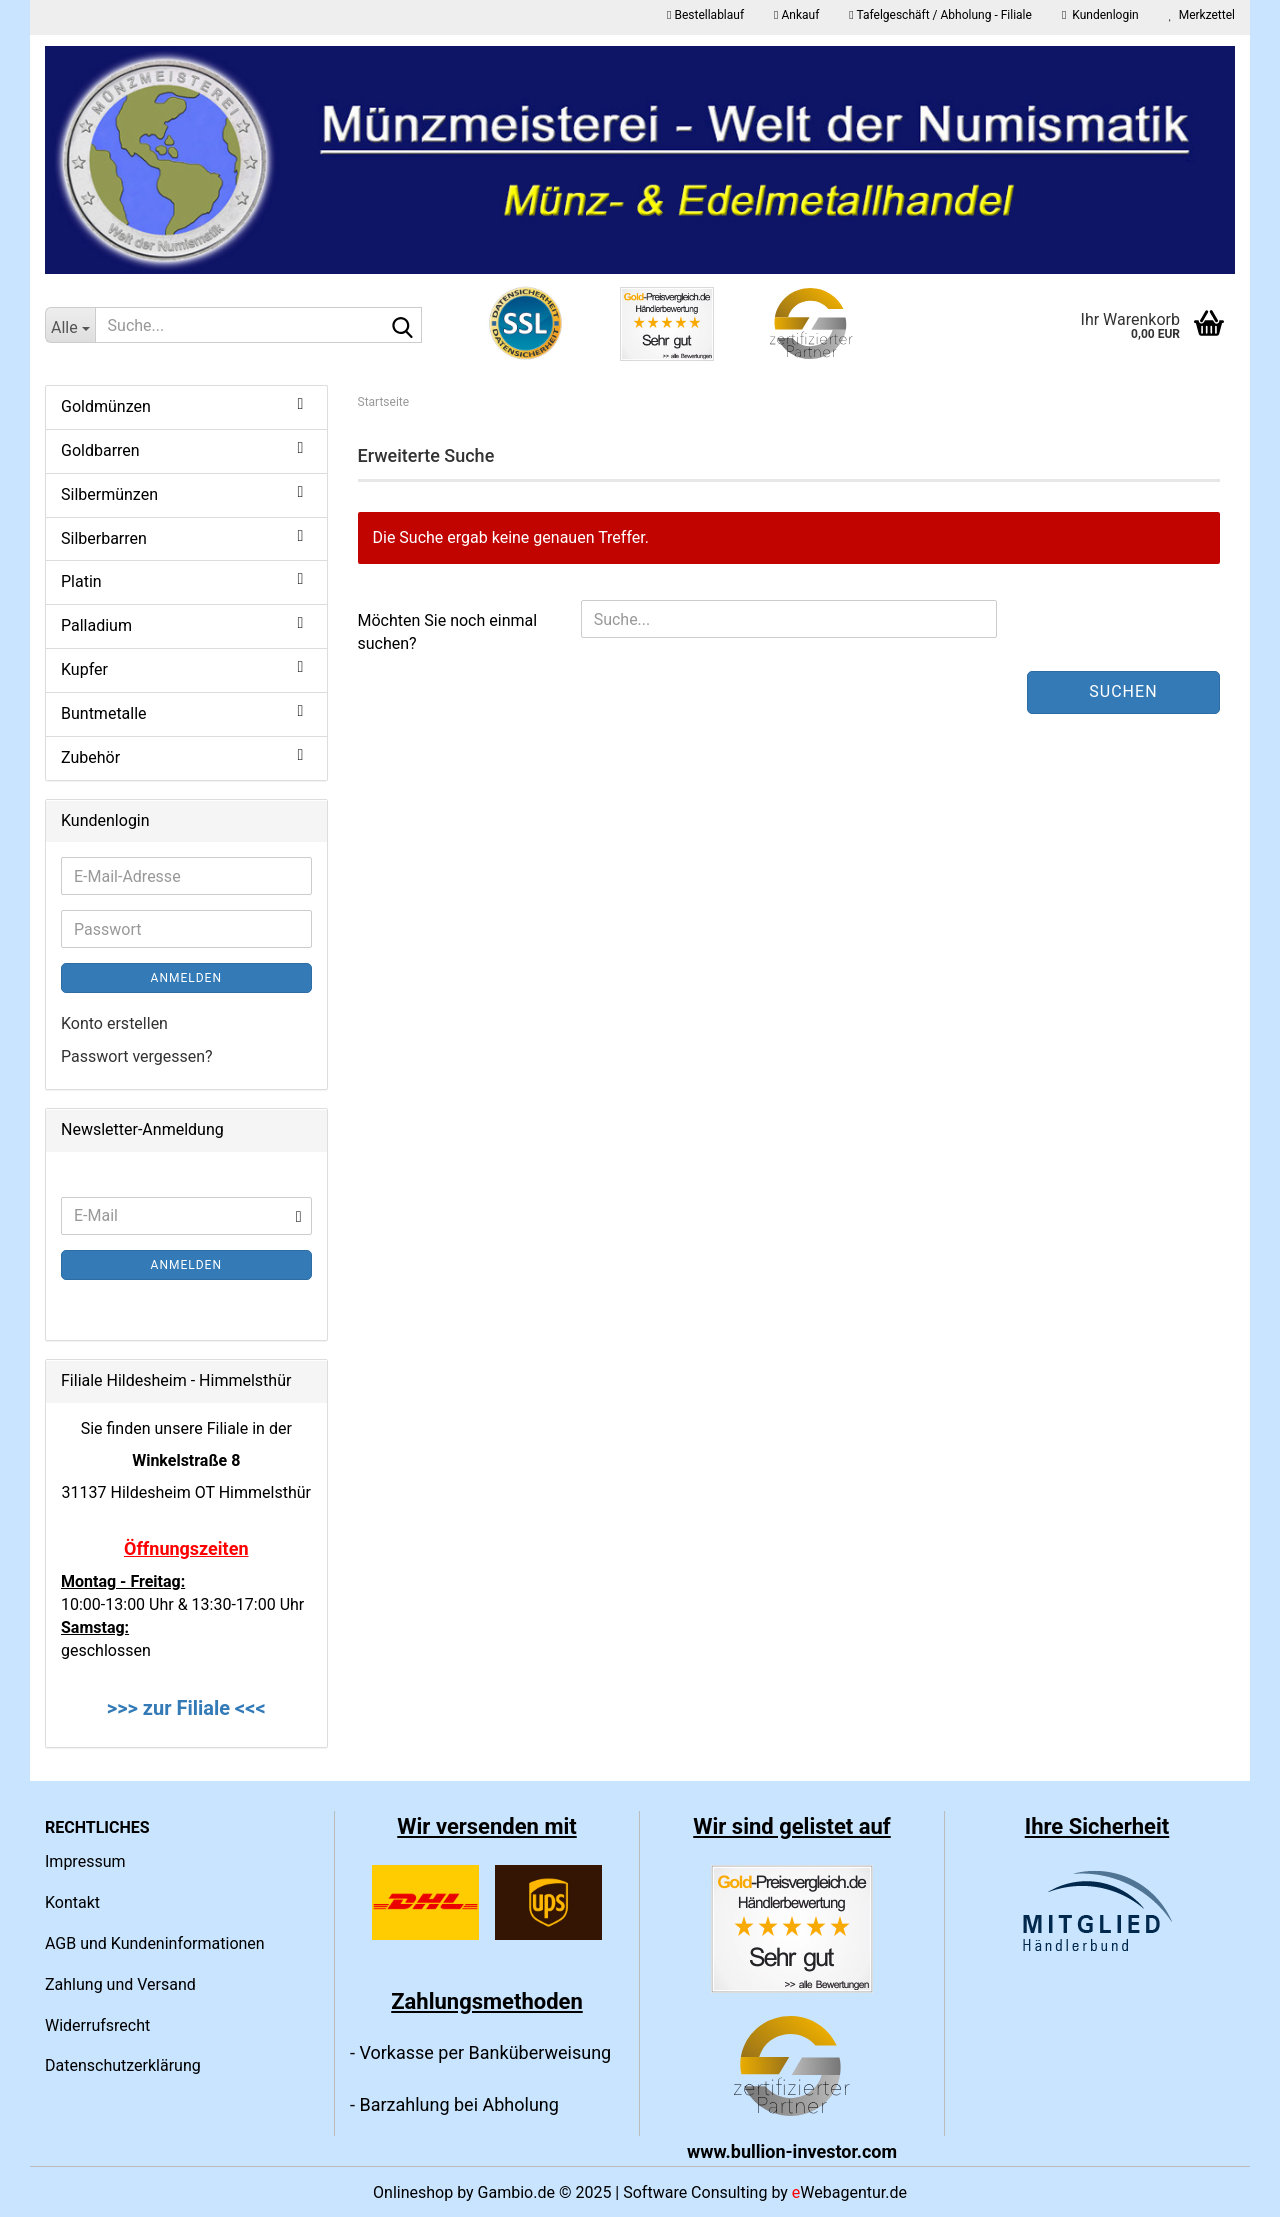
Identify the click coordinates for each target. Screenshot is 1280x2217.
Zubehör (90, 757)
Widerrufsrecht (97, 2025)
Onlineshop (413, 2192)
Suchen (1123, 691)
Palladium (96, 625)
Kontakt (72, 1902)
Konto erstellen (114, 1023)
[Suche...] (70, 325)
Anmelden (186, 978)
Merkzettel (1202, 15)
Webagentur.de (849, 2192)
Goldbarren (100, 450)
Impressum (85, 1861)
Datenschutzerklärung (123, 2065)
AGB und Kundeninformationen (155, 1943)
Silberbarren (104, 538)
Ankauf (796, 15)
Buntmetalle (104, 713)
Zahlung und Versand (120, 1984)
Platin (81, 581)
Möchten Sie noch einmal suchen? (448, 632)
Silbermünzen (109, 494)
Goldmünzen (106, 406)
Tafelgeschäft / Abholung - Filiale (940, 15)
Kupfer (84, 669)
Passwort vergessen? (137, 1056)
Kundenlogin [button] (1100, 15)
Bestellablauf (705, 15)
